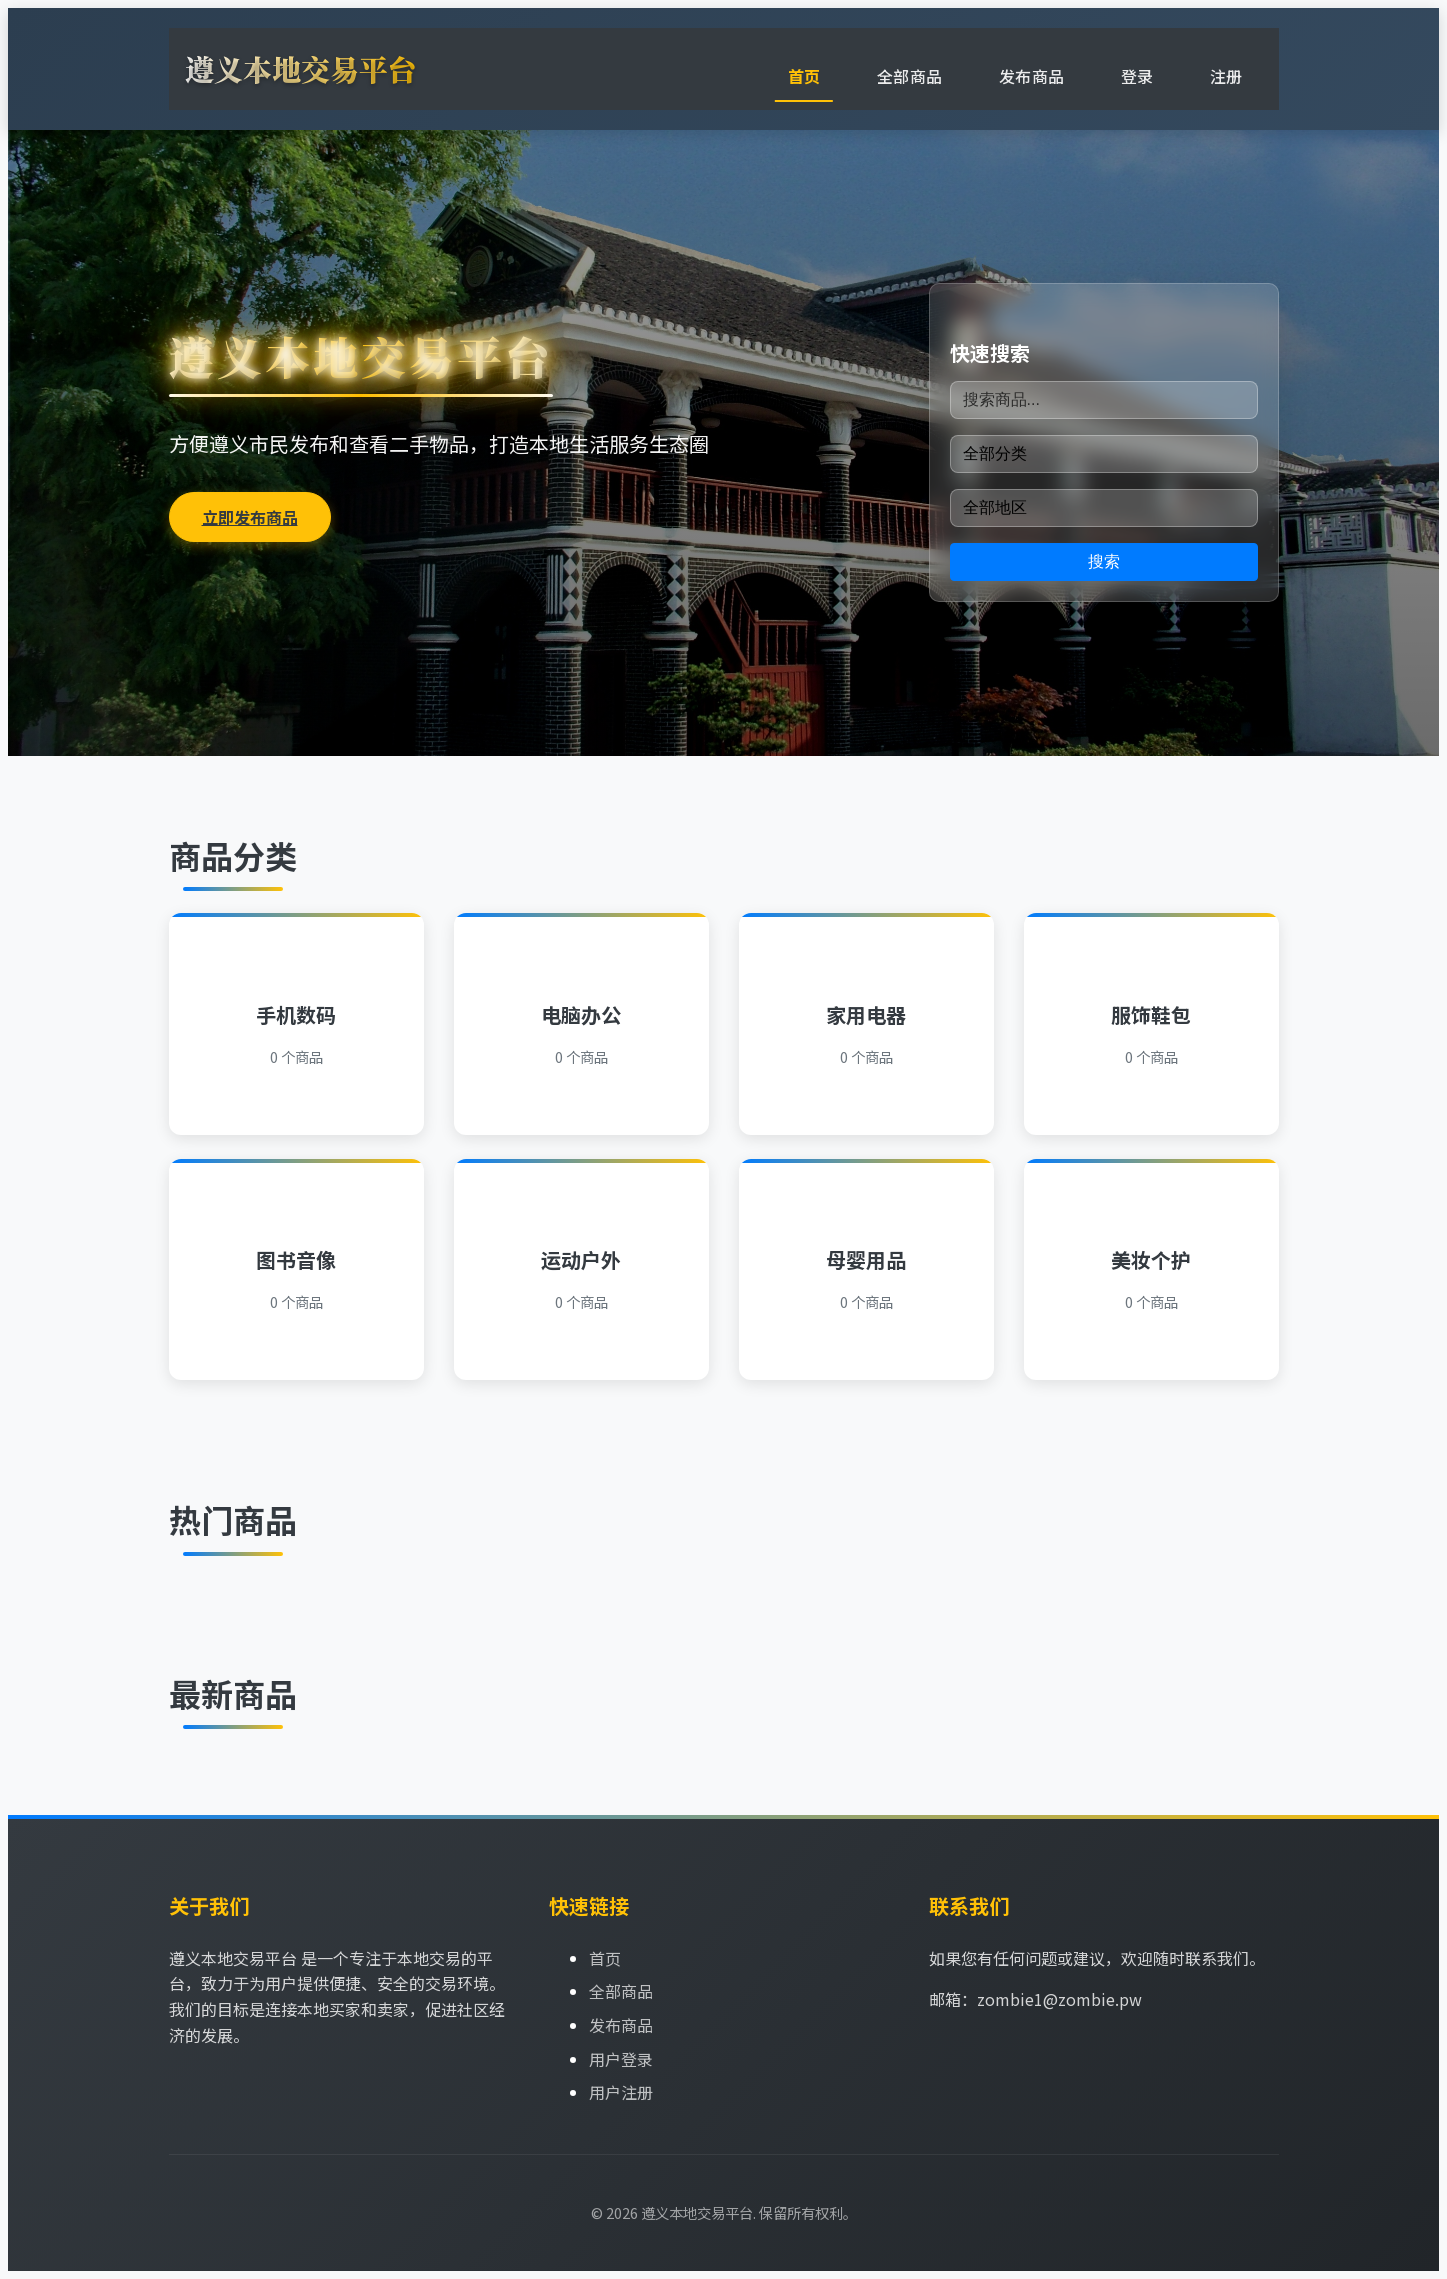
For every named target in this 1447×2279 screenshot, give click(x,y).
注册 (1226, 76)
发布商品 (1032, 76)
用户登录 (621, 2059)
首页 (804, 76)
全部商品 (910, 76)
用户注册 (621, 2092)
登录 (1137, 76)
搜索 (1104, 561)
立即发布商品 (250, 517)
